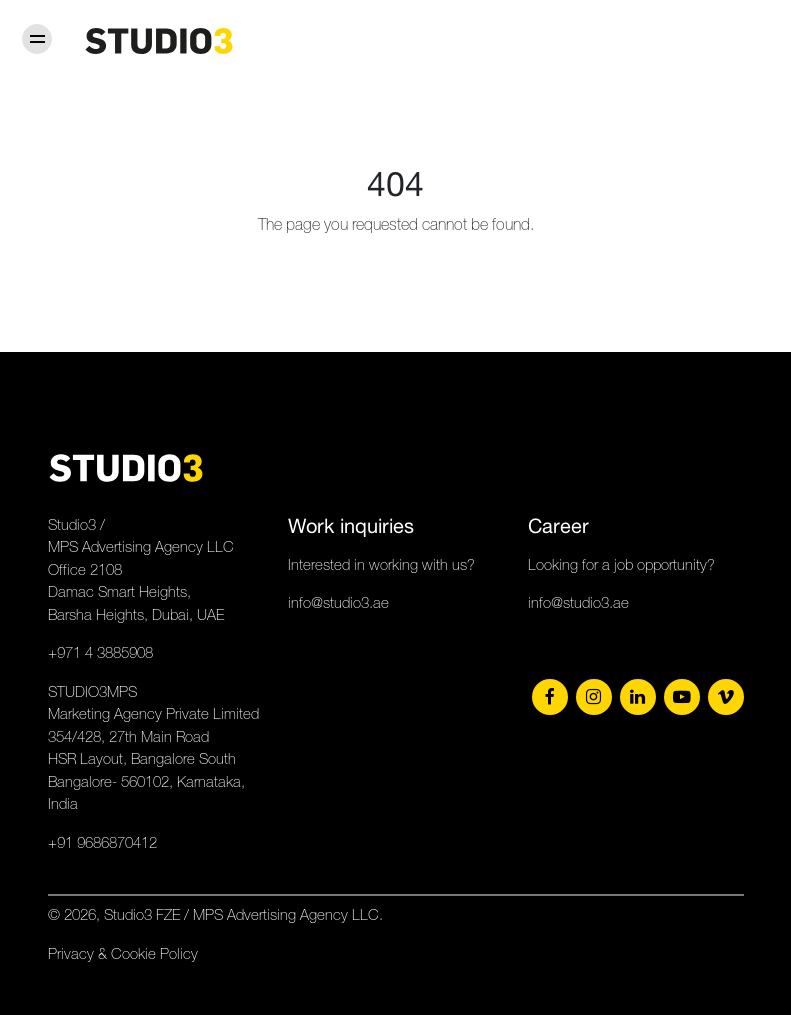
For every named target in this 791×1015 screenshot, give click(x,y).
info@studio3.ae (338, 602)
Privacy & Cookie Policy (123, 953)
